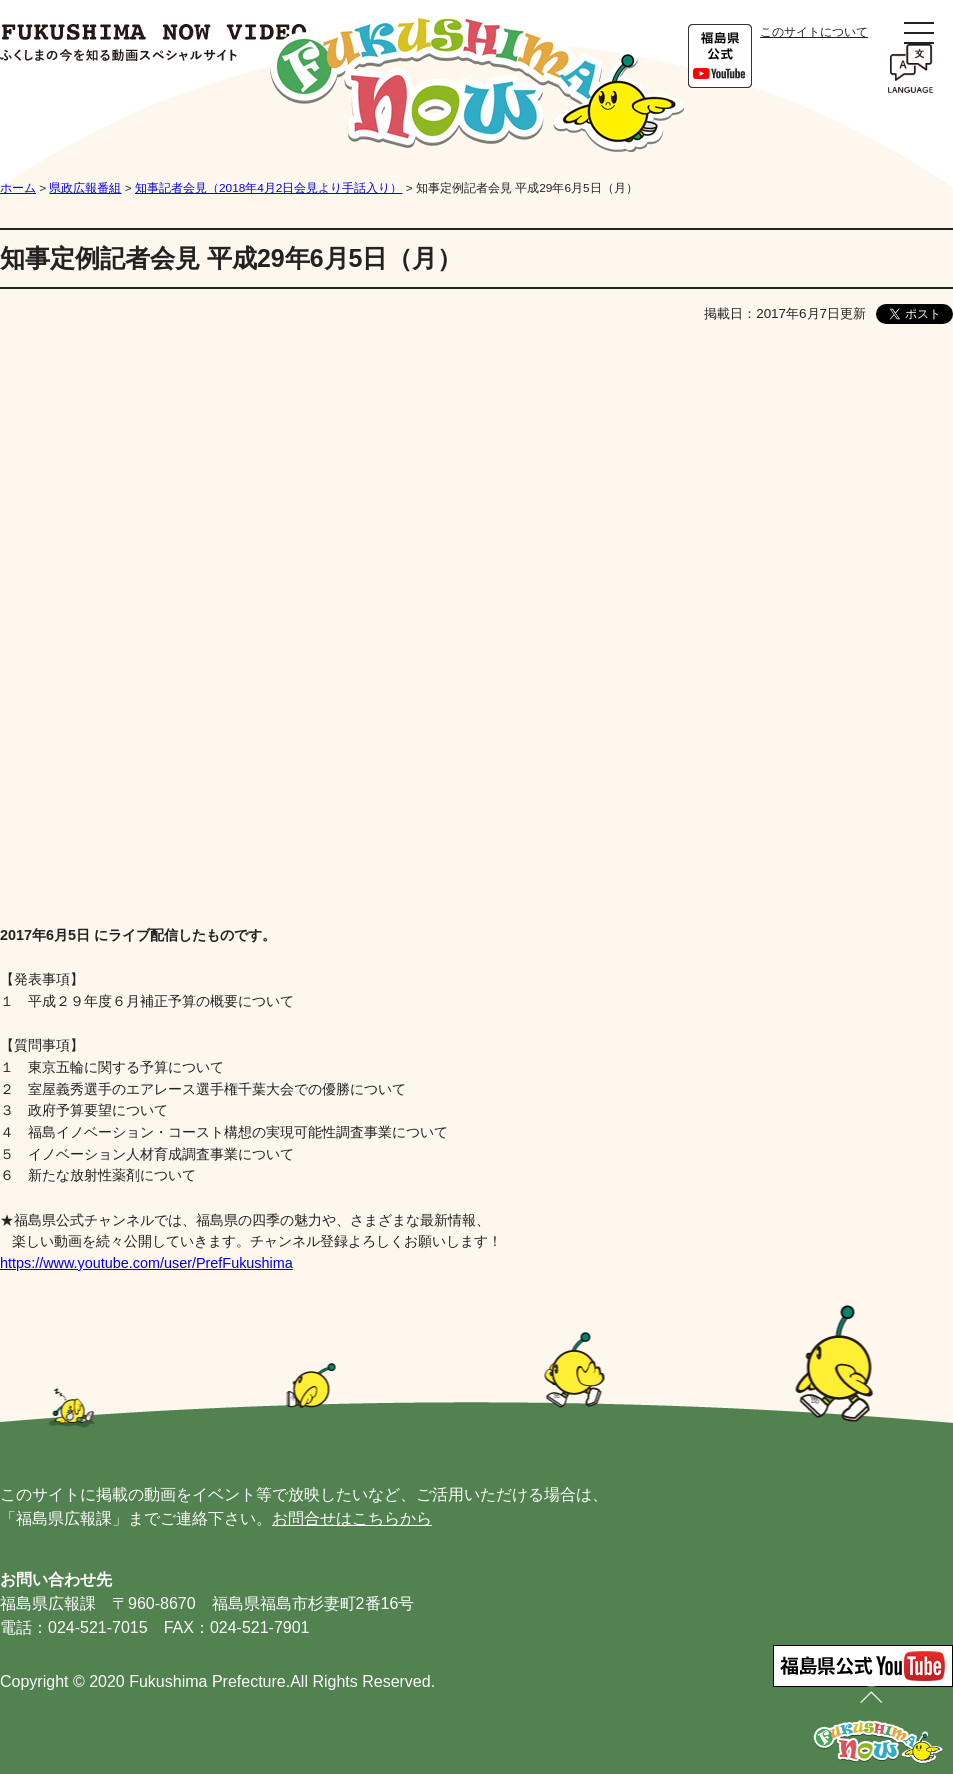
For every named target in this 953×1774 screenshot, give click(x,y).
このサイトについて (814, 32)
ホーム (18, 188)
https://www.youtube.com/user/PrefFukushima (146, 1263)
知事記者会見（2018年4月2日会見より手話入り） (268, 188)
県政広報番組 (85, 188)
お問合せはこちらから (352, 1518)
